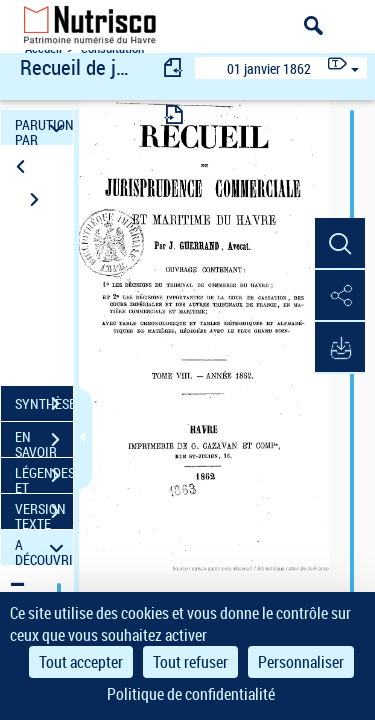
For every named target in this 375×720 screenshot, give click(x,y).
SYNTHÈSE (44, 404)
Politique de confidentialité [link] (191, 694)
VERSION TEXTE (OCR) (44, 514)
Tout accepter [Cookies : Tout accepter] (81, 662)
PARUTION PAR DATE (44, 127)
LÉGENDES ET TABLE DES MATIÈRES (44, 478)
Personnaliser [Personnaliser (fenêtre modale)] (301, 662)
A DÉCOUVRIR (44, 547)
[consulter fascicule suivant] (174, 114)
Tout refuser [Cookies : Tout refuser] (190, 662)
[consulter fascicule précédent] (174, 67)
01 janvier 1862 (269, 68)
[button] (340, 244)
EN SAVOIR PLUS (44, 442)
